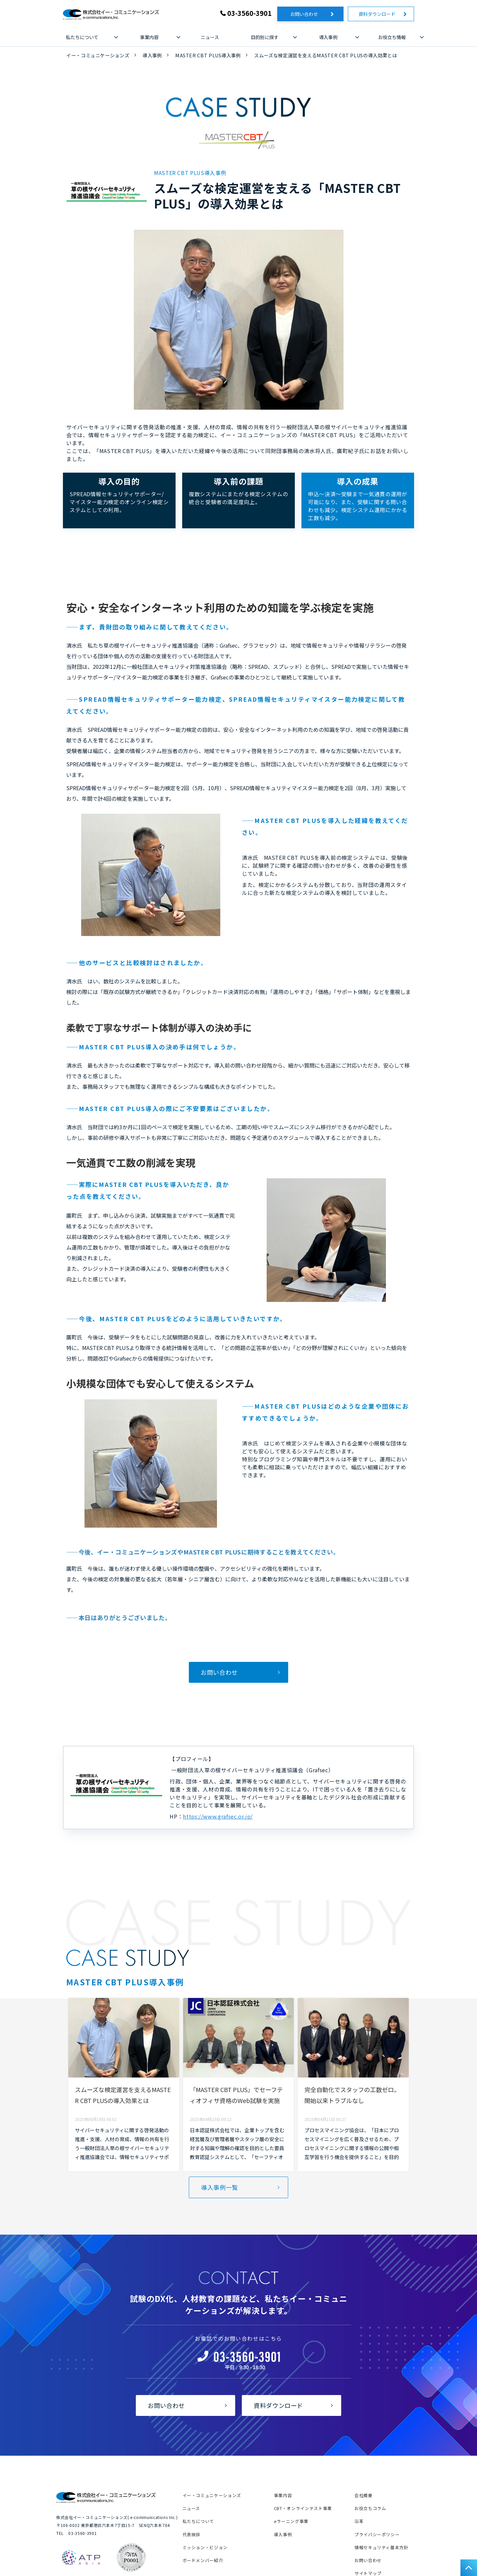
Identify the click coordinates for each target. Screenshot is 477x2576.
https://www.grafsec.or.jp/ (218, 1816)
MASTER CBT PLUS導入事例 (208, 55)
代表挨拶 (192, 2534)
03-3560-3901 (249, 13)
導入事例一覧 (219, 2187)
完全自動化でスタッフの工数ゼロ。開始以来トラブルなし (352, 2094)
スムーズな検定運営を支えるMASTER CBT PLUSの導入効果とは (123, 2094)
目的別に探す (265, 37)
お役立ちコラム (370, 2508)
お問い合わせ (308, 14)
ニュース (210, 37)
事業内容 (149, 37)
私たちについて (82, 37)
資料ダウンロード (379, 14)
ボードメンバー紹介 (203, 2560)
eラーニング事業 (291, 2521)
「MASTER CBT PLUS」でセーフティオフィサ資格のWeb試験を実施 (236, 2094)
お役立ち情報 (392, 37)
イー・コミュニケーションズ (97, 55)
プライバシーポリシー (376, 2534)
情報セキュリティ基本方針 (381, 2547)
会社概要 (363, 2495)
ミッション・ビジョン (205, 2547)
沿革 (358, 2521)
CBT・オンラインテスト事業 (303, 2508)
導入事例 (328, 37)
